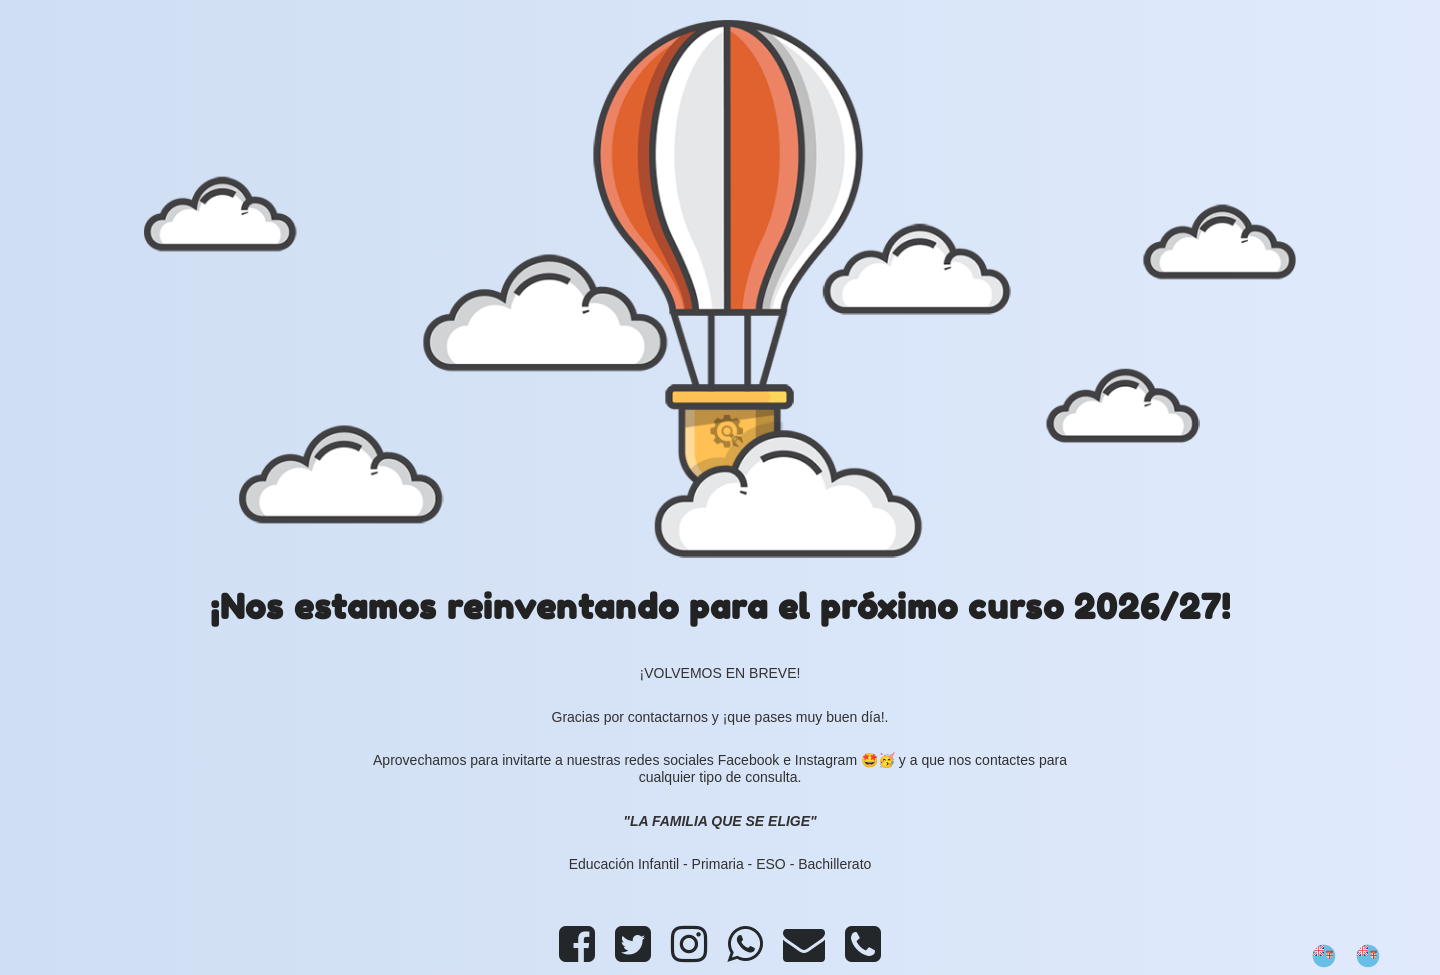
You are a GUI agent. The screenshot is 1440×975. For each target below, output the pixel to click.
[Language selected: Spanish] (1356, 956)
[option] (1373, 956)
